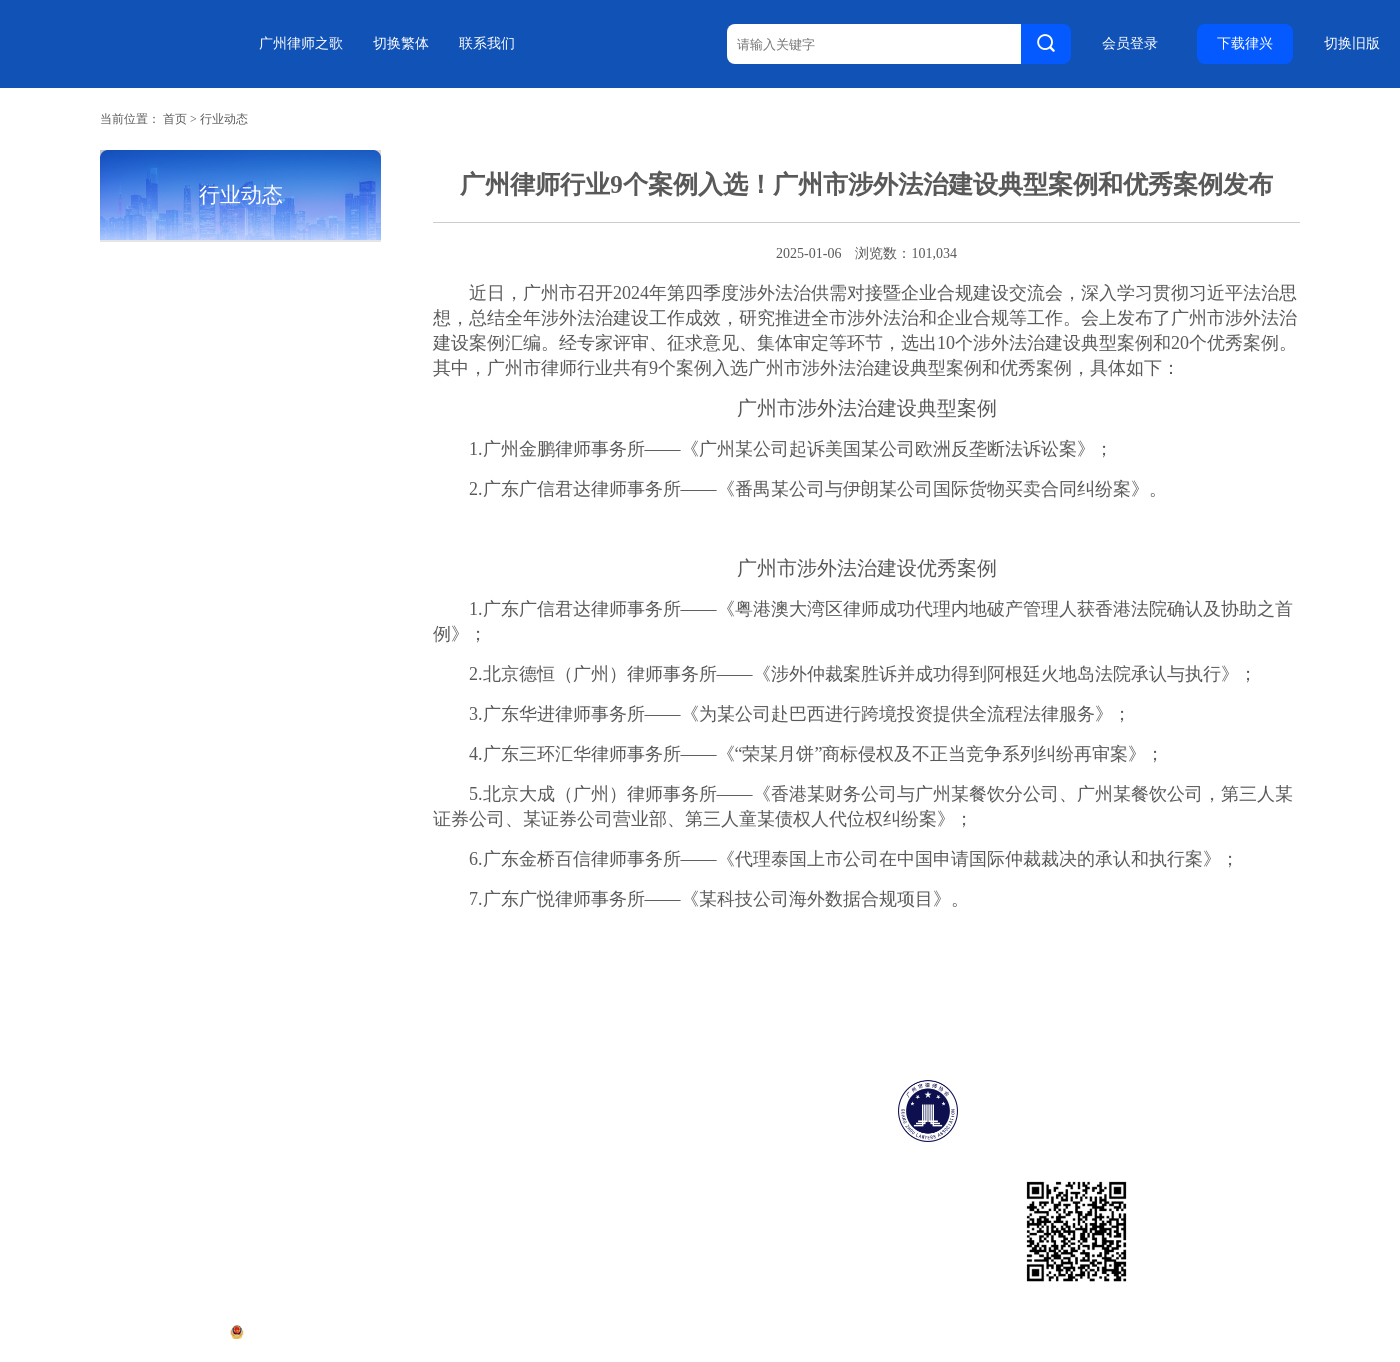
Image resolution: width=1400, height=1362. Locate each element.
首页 (175, 119)
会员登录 (1130, 44)
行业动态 (224, 119)
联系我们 (487, 43)
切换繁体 (401, 43)
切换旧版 (1352, 44)
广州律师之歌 (301, 43)
